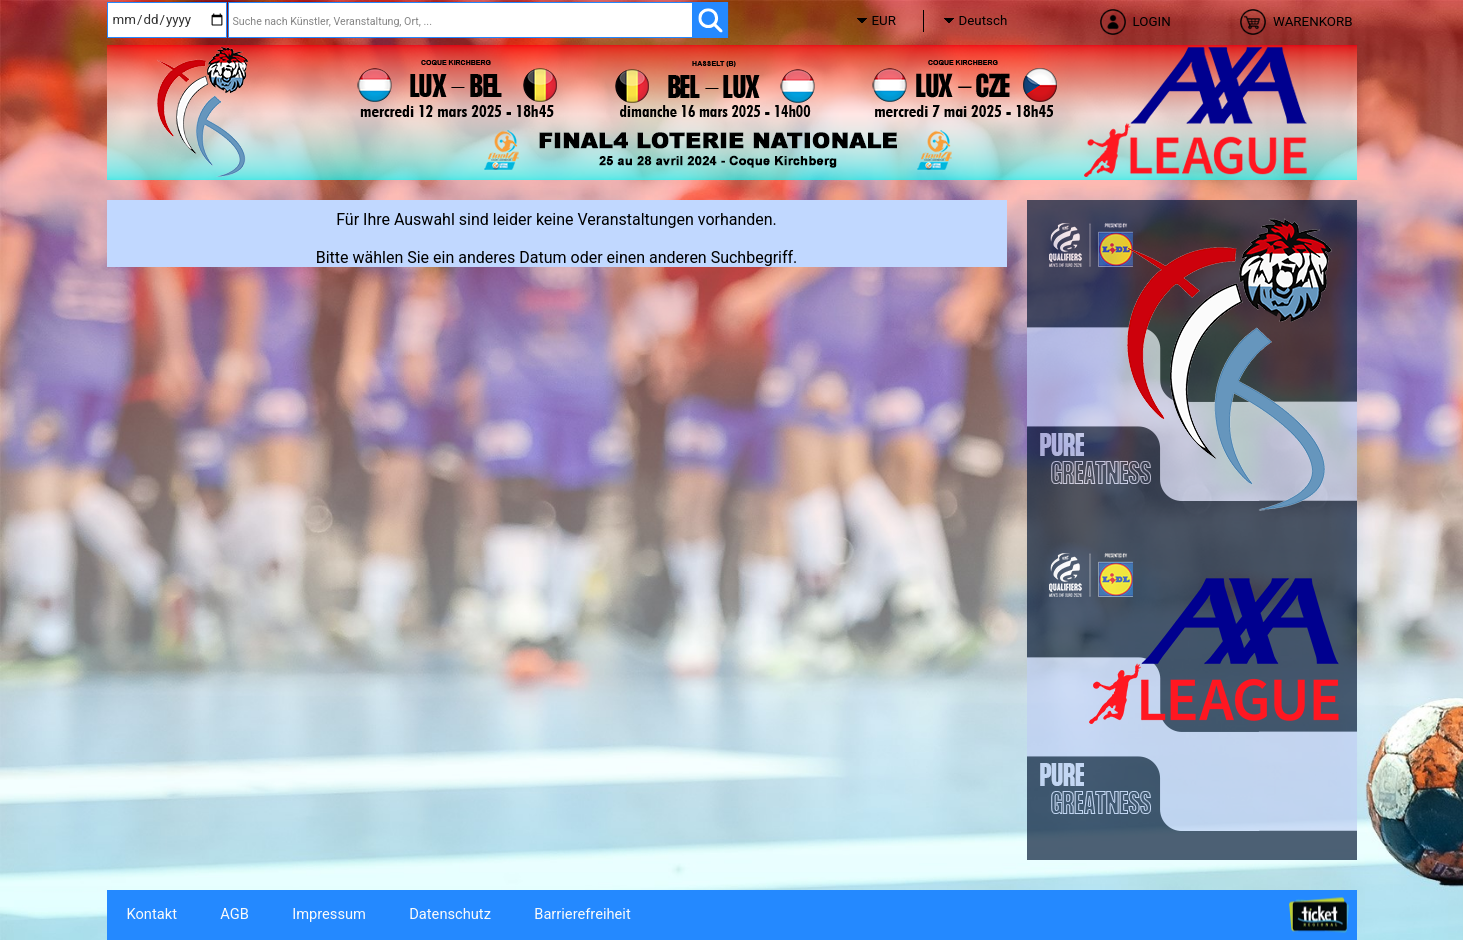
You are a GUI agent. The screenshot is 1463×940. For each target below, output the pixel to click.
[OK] (709, 20)
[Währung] (902, 21)
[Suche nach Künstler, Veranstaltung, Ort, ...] (460, 20)
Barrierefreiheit (582, 914)
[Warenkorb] (1292, 28)
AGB (234, 914)
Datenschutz (450, 914)
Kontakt (152, 914)
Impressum (329, 914)
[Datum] (167, 20)
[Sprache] (989, 21)
